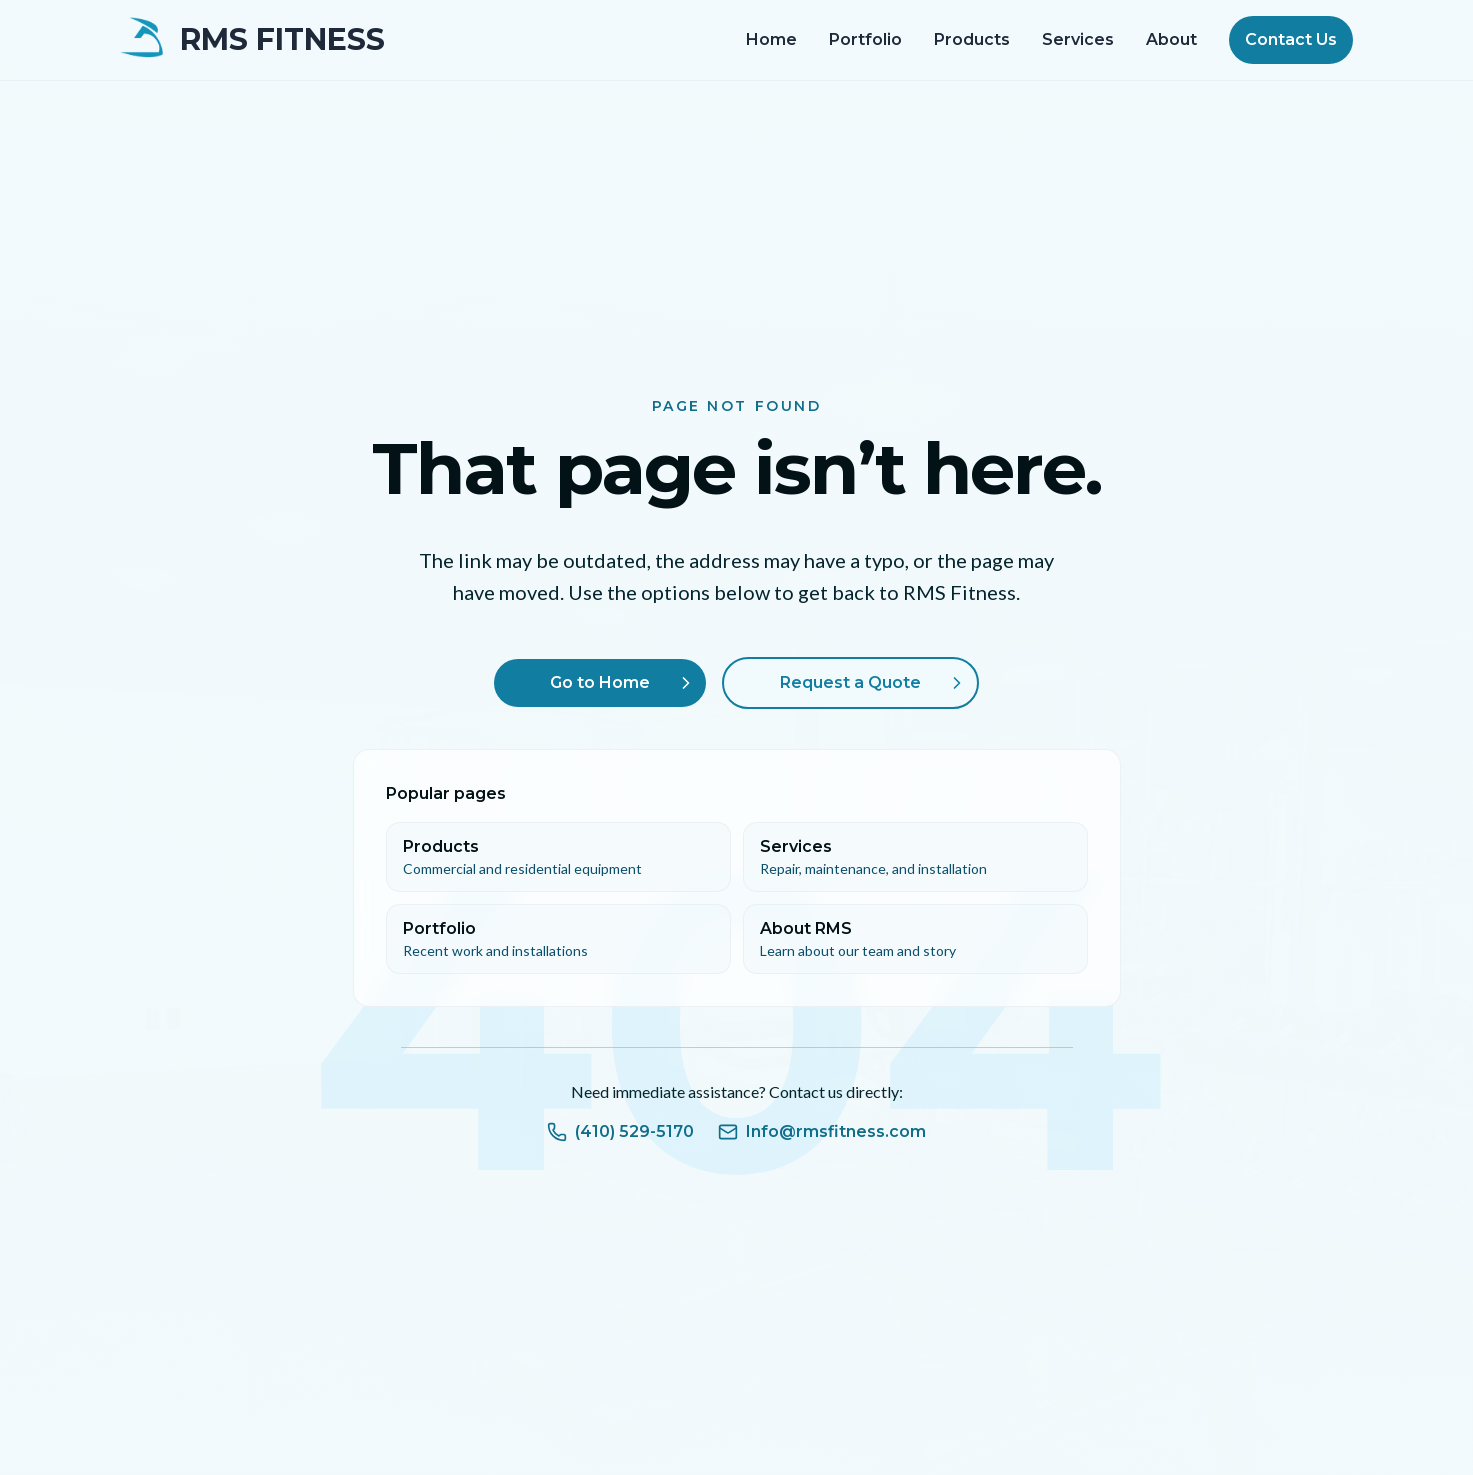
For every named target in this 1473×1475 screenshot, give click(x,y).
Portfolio (865, 39)
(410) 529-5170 (620, 1132)
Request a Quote (874, 683)
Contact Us (1291, 39)
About (1171, 39)
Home (771, 39)
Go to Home (624, 683)
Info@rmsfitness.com (822, 1132)
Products (972, 39)
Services (1078, 39)
